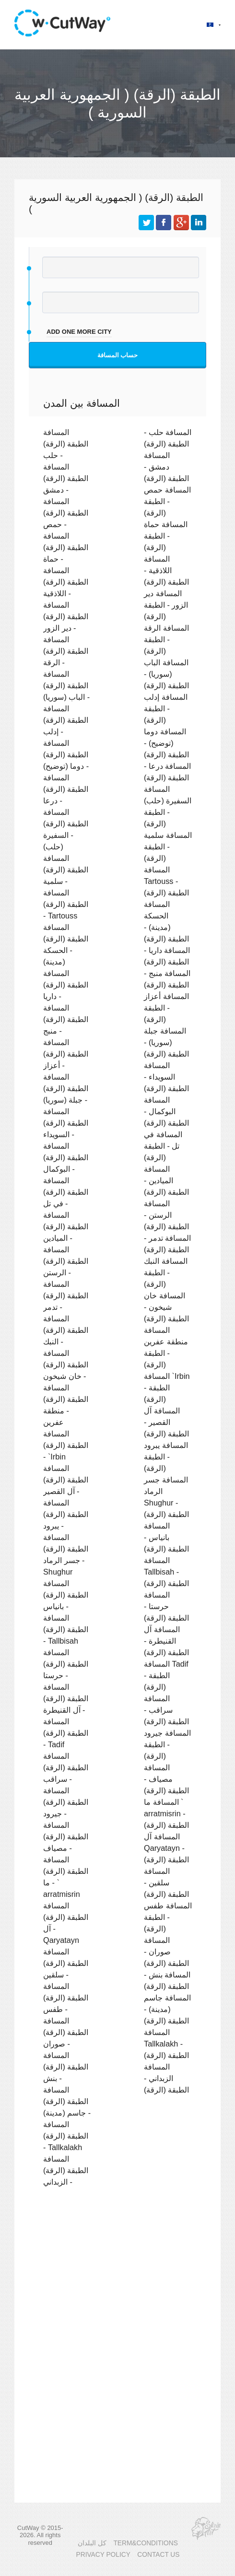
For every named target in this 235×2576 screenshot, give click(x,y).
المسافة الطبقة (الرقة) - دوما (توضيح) (66, 754)
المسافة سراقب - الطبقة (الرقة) (166, 1710)
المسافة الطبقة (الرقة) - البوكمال (65, 1157)
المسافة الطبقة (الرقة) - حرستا (65, 1664)
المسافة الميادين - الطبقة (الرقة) (166, 1180)
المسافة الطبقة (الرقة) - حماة (65, 547)
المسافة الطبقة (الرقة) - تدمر (65, 1295)
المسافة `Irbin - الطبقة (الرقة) (167, 1387)
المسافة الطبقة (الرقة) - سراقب (65, 1767)
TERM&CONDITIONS (145, 2543)
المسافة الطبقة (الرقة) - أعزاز (65, 1054)
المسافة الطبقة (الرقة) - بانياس (65, 1595)
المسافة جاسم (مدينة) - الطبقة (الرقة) (167, 2009)
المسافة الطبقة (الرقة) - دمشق (65, 478)
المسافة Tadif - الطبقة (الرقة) (166, 1675)
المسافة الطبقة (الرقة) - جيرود (65, 1802)
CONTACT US (158, 2554)
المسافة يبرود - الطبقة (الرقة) (166, 1456)
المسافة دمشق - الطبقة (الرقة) (166, 466)
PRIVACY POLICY (103, 2554)
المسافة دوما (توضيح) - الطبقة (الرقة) (166, 743)
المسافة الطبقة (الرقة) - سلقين (65, 1963)
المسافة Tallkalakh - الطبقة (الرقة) (166, 2043)
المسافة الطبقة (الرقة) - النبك (65, 1330)
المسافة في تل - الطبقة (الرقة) (163, 1146)
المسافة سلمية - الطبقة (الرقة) (168, 846)
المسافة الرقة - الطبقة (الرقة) (166, 639)
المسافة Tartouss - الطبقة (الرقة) (166, 881)
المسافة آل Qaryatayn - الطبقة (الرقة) (166, 1848)
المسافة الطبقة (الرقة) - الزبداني (65, 2170)
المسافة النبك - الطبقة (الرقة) (166, 1272)
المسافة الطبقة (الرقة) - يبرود (65, 1514)
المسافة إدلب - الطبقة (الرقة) (166, 708)
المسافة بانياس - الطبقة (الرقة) (166, 1537)
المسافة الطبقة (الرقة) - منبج (65, 1019)
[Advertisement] (117, 2278)
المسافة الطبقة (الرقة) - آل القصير (65, 1479)
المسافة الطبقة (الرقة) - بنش (65, 2066)
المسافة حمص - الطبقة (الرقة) (167, 501)
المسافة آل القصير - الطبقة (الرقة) (166, 1422)
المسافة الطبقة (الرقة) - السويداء (65, 1123)
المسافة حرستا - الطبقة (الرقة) (166, 1606)
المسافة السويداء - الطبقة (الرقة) (166, 1077)
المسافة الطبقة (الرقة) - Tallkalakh (65, 2136)
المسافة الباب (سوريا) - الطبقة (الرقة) (166, 674)
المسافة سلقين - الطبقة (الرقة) (166, 1882)
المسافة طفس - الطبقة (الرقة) (168, 1917)
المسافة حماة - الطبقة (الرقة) (166, 536)
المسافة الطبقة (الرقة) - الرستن (65, 1261)
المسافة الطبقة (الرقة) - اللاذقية (65, 582)
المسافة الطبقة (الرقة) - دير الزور (65, 616)
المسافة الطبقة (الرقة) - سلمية (65, 869)
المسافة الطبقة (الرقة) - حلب (65, 443)
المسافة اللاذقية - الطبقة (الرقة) (166, 570)
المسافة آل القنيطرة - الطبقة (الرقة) (166, 1641)
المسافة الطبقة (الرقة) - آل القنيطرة (65, 1698)
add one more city (79, 331)
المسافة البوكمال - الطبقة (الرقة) (166, 1111)
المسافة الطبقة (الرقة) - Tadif (65, 1733)
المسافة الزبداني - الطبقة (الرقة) (166, 2078)
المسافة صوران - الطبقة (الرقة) (166, 1951)
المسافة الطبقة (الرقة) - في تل (65, 1192)
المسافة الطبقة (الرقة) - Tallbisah (65, 1629)
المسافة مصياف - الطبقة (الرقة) (166, 1779)
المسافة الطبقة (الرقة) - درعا (65, 789)
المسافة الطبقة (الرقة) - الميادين (65, 1226)
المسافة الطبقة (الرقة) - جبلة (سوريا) (65, 1088)
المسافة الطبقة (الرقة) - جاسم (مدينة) (67, 2101)
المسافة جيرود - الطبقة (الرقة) (167, 1744)
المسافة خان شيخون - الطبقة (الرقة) (166, 1307)
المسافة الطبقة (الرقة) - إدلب (65, 720)
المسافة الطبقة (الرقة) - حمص (65, 513)
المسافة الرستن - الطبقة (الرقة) (166, 1215)
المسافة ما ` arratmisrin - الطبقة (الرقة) (166, 1813)
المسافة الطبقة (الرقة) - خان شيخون (65, 1364)
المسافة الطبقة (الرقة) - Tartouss (65, 904)
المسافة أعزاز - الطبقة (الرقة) (166, 1007)
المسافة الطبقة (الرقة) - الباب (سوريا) (66, 685)
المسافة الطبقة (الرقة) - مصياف (65, 1836)
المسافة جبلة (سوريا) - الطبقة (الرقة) (166, 1042)
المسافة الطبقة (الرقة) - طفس (65, 1997)
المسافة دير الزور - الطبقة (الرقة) (166, 605)
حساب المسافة (117, 355)
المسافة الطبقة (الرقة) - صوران (65, 2032)
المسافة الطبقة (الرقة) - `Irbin (65, 1445)
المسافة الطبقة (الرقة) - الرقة (65, 651)
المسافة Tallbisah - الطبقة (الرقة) (166, 1572)
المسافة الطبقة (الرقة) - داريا (65, 984)
